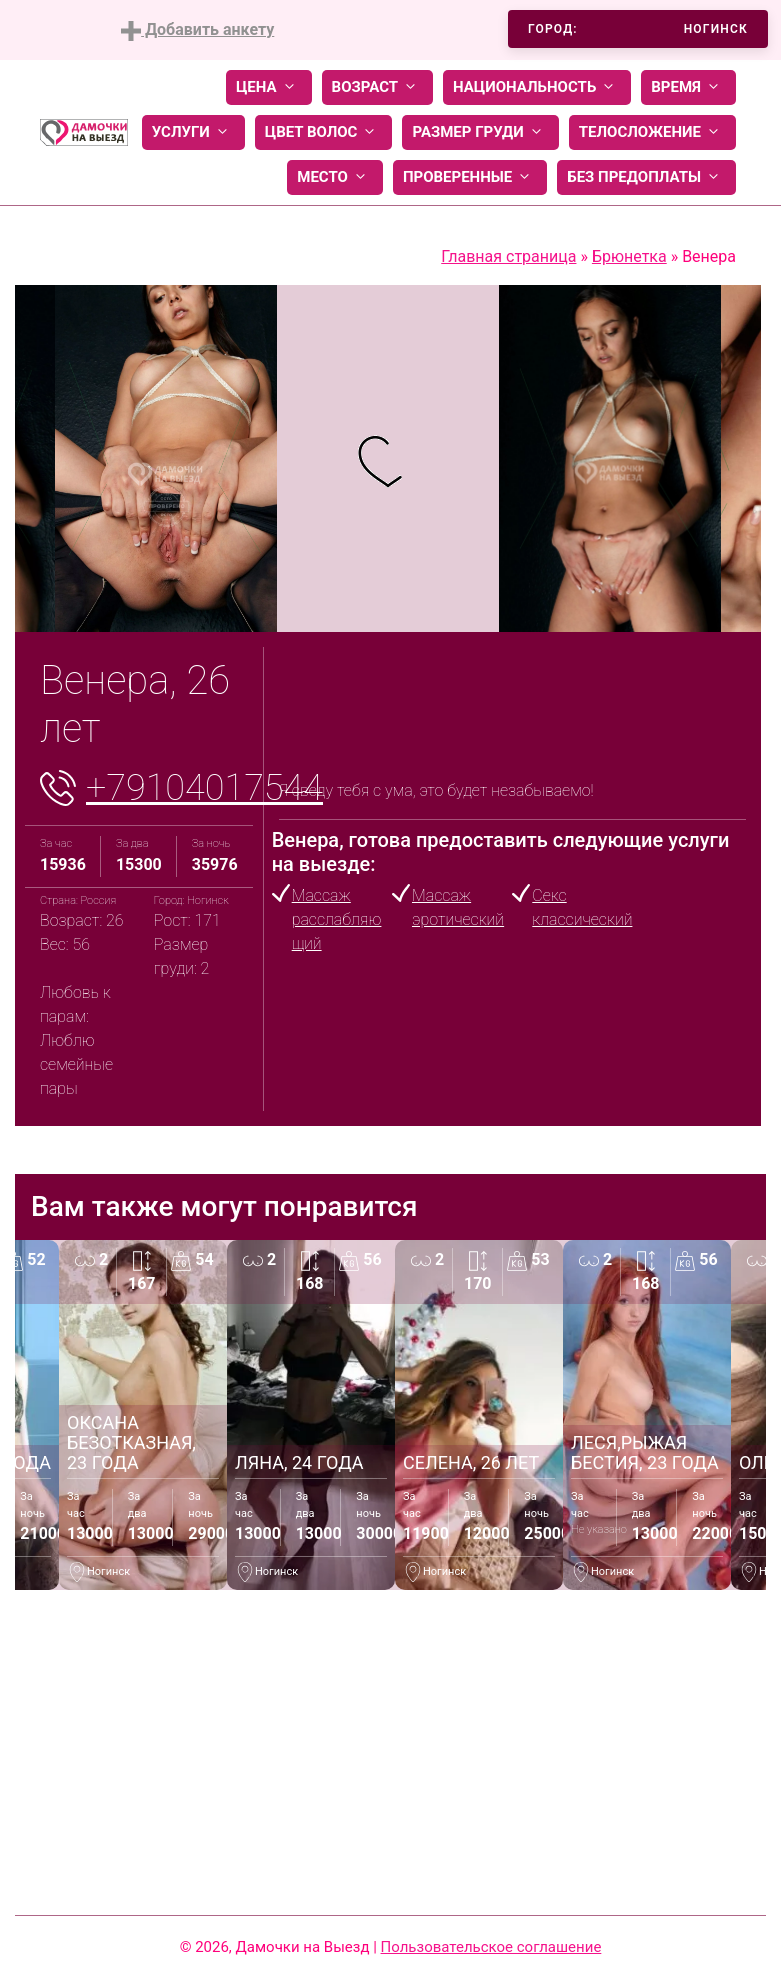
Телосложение (652, 132)
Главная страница (508, 256)
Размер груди (480, 132)
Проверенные (470, 177)
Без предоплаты (646, 177)
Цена (269, 87)
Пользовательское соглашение (491, 1947)
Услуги (193, 132)
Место (335, 177)
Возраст (377, 87)
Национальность (537, 87)
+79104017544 (204, 788)
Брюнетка (629, 256)
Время (688, 87)
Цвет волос (324, 132)
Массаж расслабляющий (337, 919)
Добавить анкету (197, 30)
